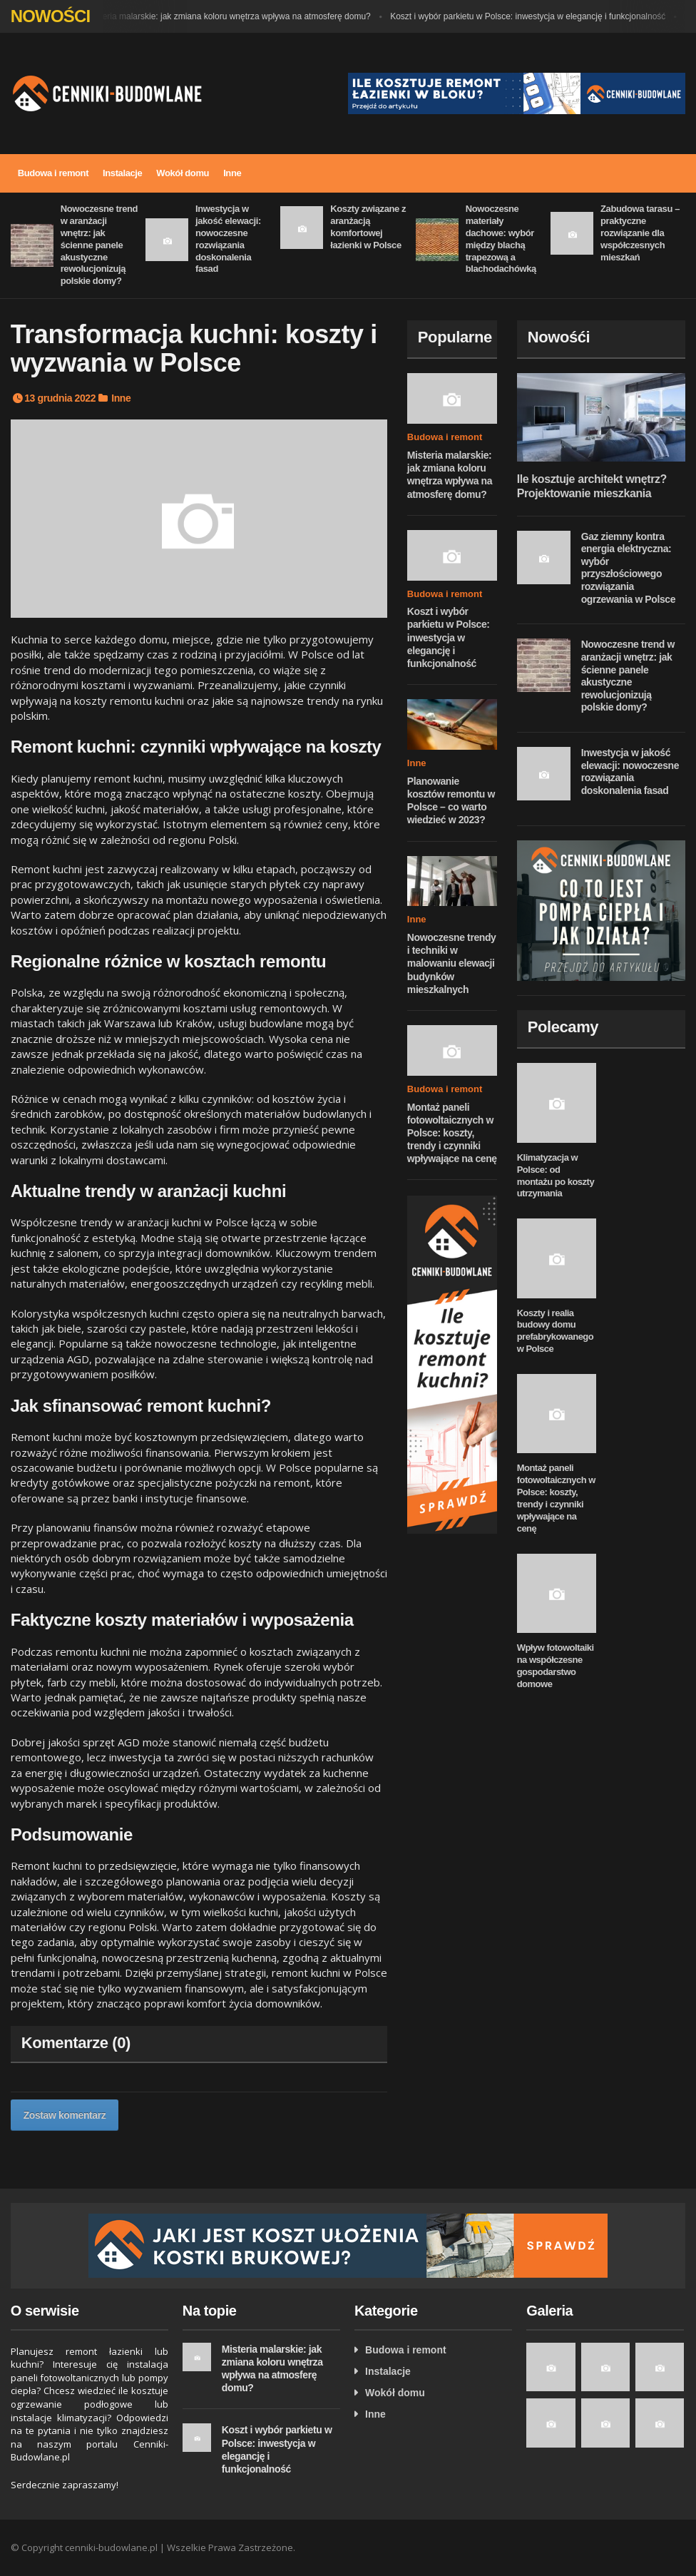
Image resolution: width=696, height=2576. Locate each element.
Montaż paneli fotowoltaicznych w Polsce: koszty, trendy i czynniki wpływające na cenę (452, 1133)
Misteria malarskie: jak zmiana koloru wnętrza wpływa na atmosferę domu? (232, 16)
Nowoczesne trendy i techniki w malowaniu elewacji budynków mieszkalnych (451, 963)
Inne (232, 173)
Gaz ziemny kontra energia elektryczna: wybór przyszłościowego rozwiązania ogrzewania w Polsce (628, 568)
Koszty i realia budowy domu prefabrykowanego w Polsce (555, 1331)
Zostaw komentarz (65, 2115)
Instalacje (122, 173)
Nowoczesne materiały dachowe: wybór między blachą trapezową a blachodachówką (501, 238)
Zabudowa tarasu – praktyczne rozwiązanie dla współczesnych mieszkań (640, 233)
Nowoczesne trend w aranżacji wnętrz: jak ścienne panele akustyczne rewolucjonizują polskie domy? (99, 244)
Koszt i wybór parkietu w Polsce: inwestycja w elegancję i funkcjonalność (530, 16)
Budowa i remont (53, 173)
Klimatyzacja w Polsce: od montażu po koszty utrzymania (556, 1175)
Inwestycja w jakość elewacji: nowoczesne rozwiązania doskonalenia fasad (228, 238)
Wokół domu (182, 173)
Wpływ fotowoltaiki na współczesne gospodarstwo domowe (555, 1665)
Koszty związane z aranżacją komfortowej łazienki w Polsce (368, 226)
